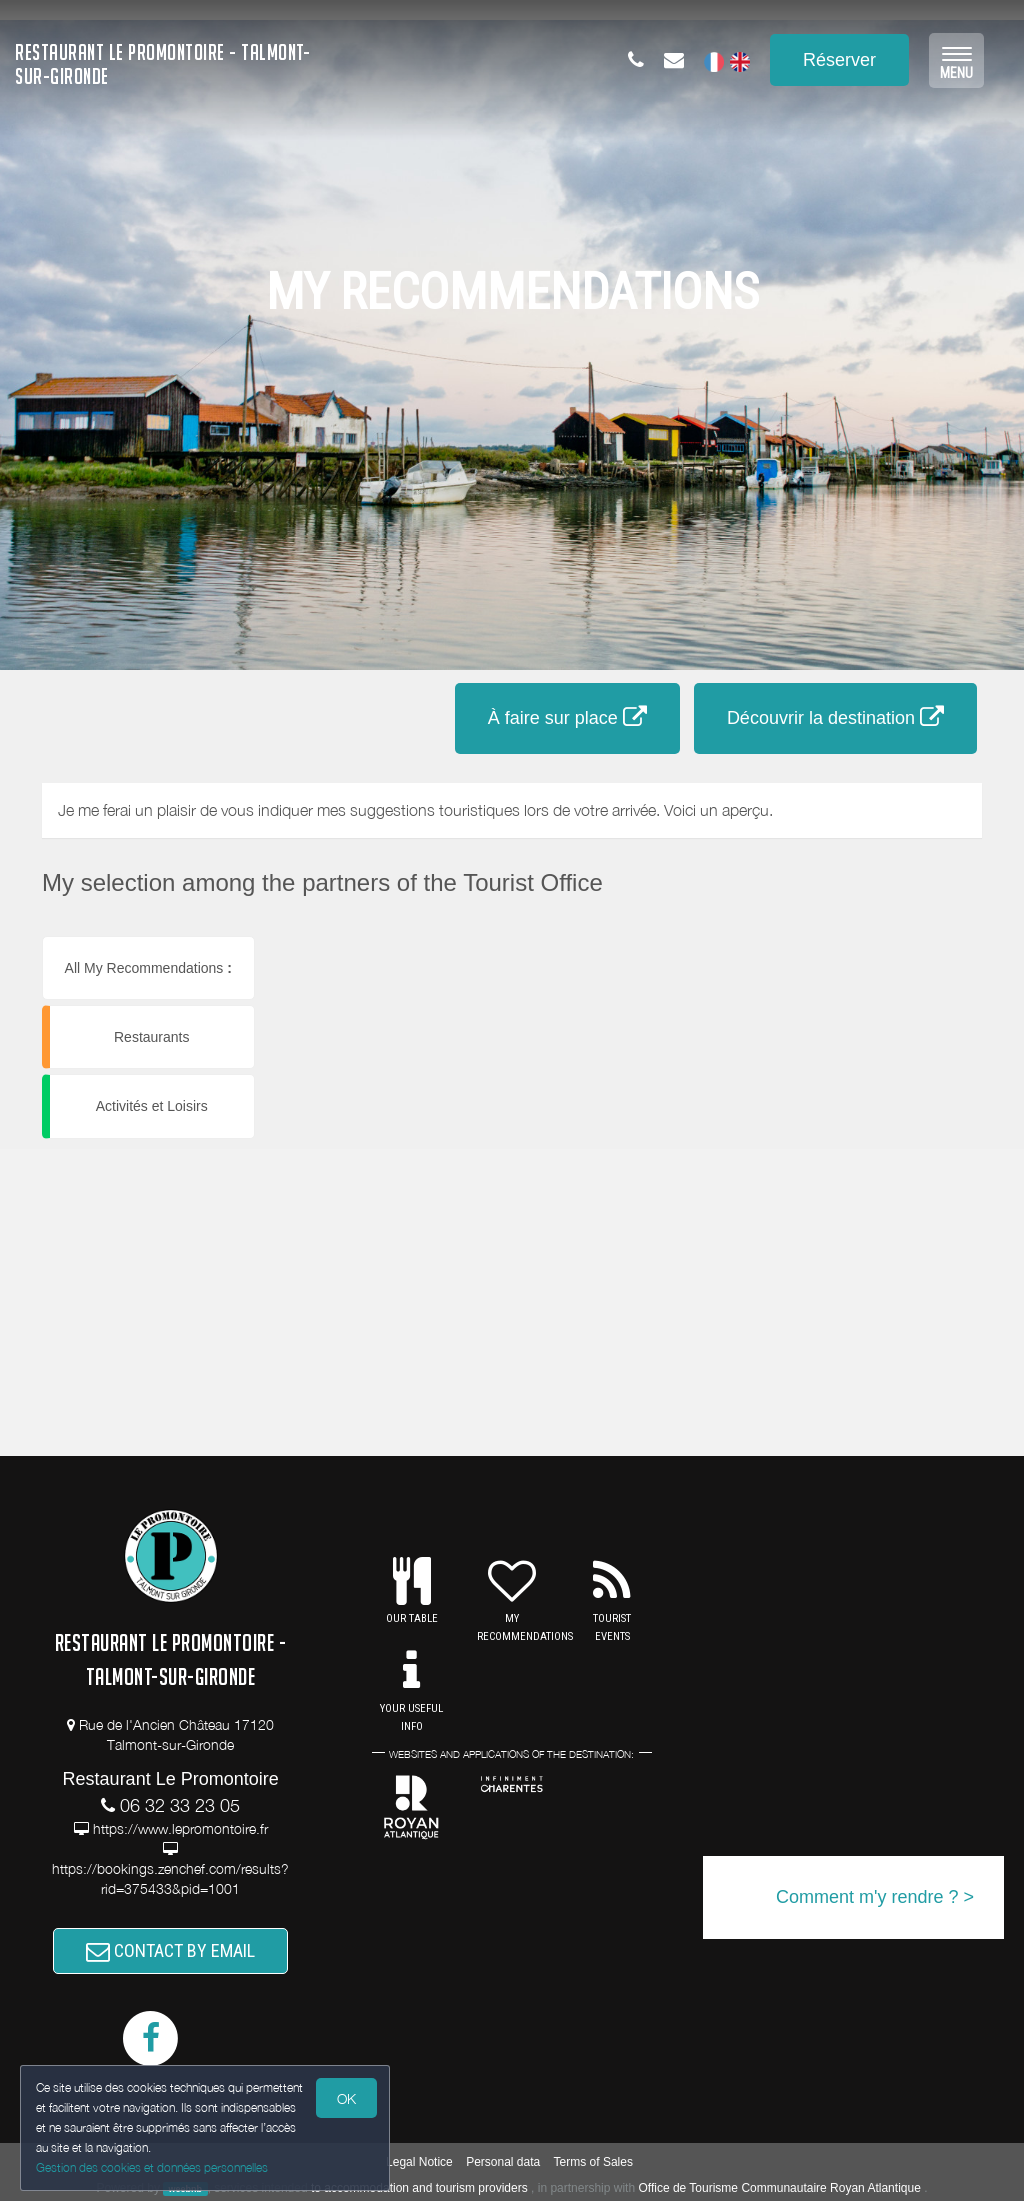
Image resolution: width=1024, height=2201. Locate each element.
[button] (391, 936)
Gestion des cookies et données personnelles (152, 2167)
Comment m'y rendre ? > (875, 1897)
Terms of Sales (593, 2162)
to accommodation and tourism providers (419, 2188)
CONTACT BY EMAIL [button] (170, 1950)
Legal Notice (419, 2162)
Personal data (503, 2162)
